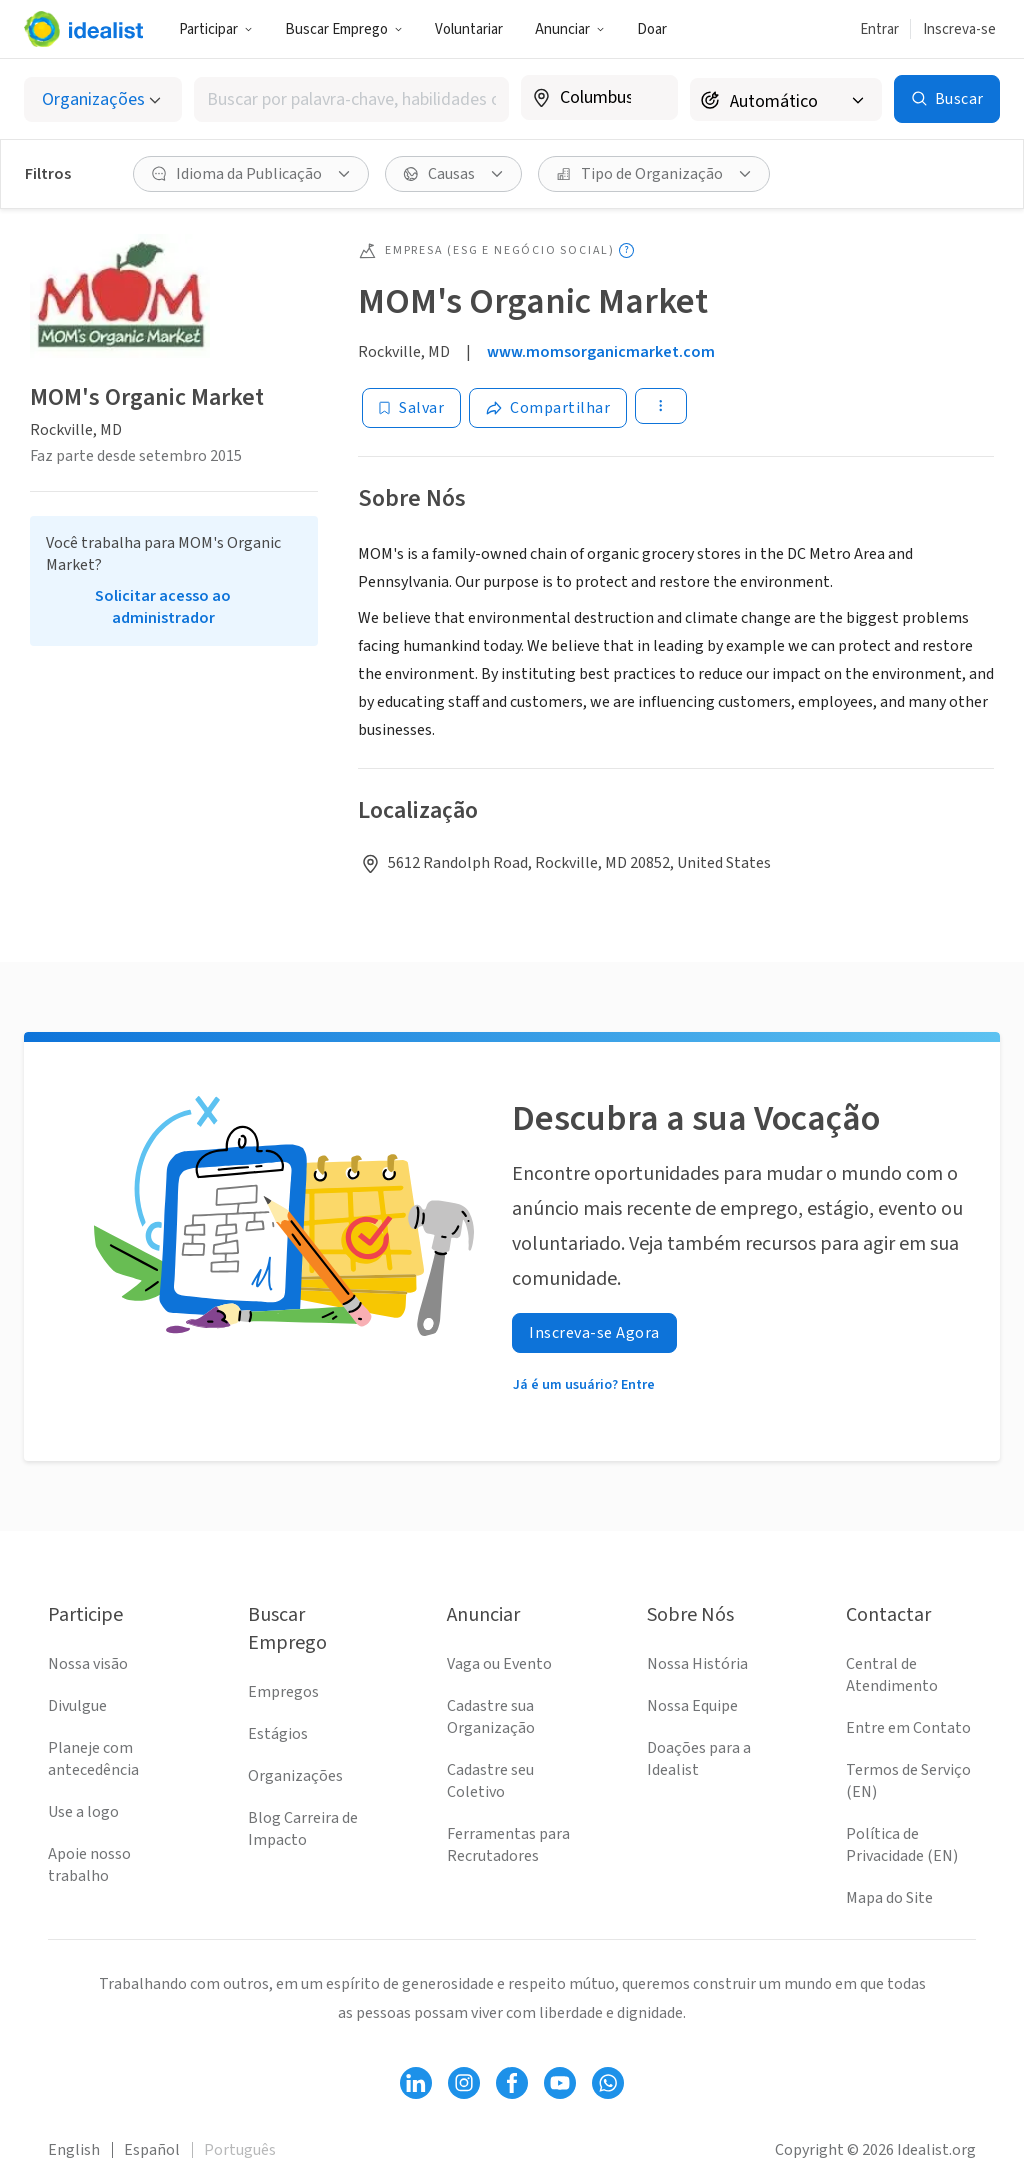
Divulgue (77, 1706)
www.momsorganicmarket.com (601, 352)
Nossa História (697, 1664)
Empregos (283, 1692)
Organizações (295, 1776)
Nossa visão (88, 1664)
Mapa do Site (889, 1898)
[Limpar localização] (650, 98)
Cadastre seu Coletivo (490, 1781)
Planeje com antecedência (93, 1759)
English (74, 2150)
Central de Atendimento (892, 1675)
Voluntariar (469, 29)
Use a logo (83, 1812)
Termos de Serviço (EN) (908, 1781)
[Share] (548, 408)
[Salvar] (411, 408)
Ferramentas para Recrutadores (508, 1845)
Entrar (879, 29)
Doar (652, 29)
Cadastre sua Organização (491, 1717)
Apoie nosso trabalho (89, 1865)
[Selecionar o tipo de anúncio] (103, 99)
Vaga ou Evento (499, 1664)
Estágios (278, 1734)
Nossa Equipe (692, 1706)
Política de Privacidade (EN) (902, 1845)
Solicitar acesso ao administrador (163, 607)
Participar (216, 29)
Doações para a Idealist (699, 1759)
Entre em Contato (908, 1728)
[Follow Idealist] (416, 2083)
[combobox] (351, 99)
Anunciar (570, 29)
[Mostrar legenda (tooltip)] (626, 250)
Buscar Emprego (344, 29)
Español (152, 2150)
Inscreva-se (959, 29)
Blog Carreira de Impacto (303, 1829)
